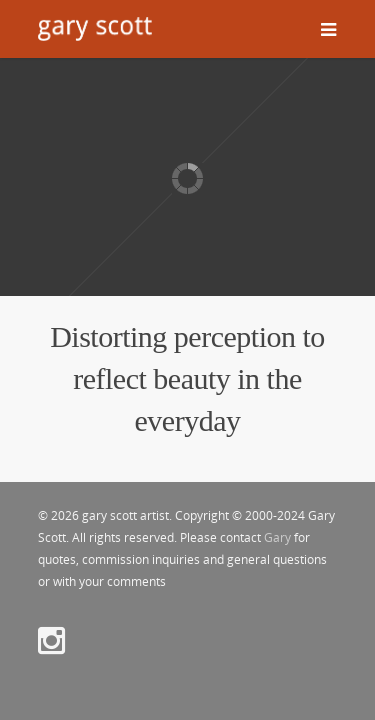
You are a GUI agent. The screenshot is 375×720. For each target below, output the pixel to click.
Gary (277, 537)
